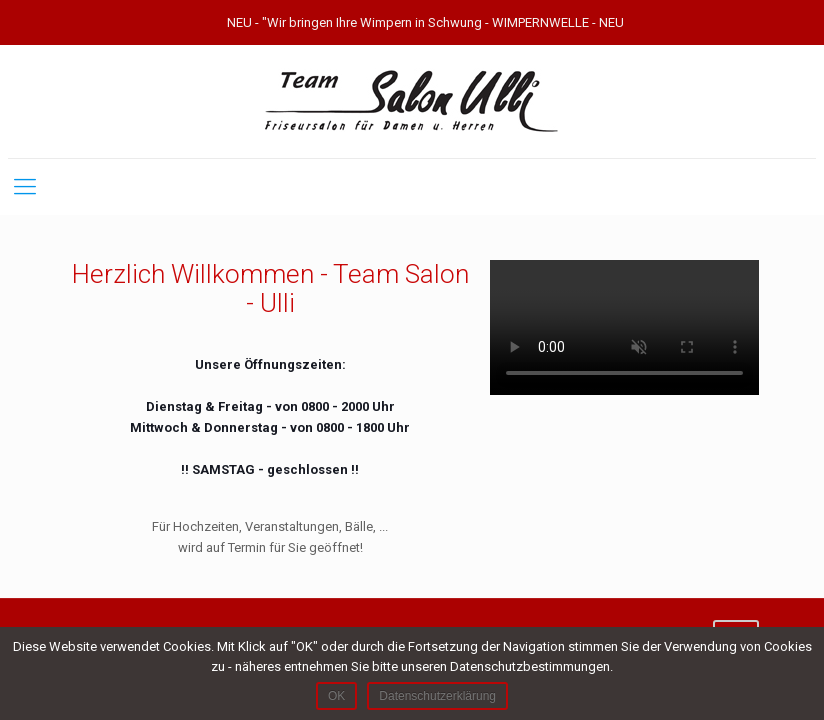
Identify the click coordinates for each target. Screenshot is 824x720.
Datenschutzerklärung (437, 696)
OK (336, 696)
